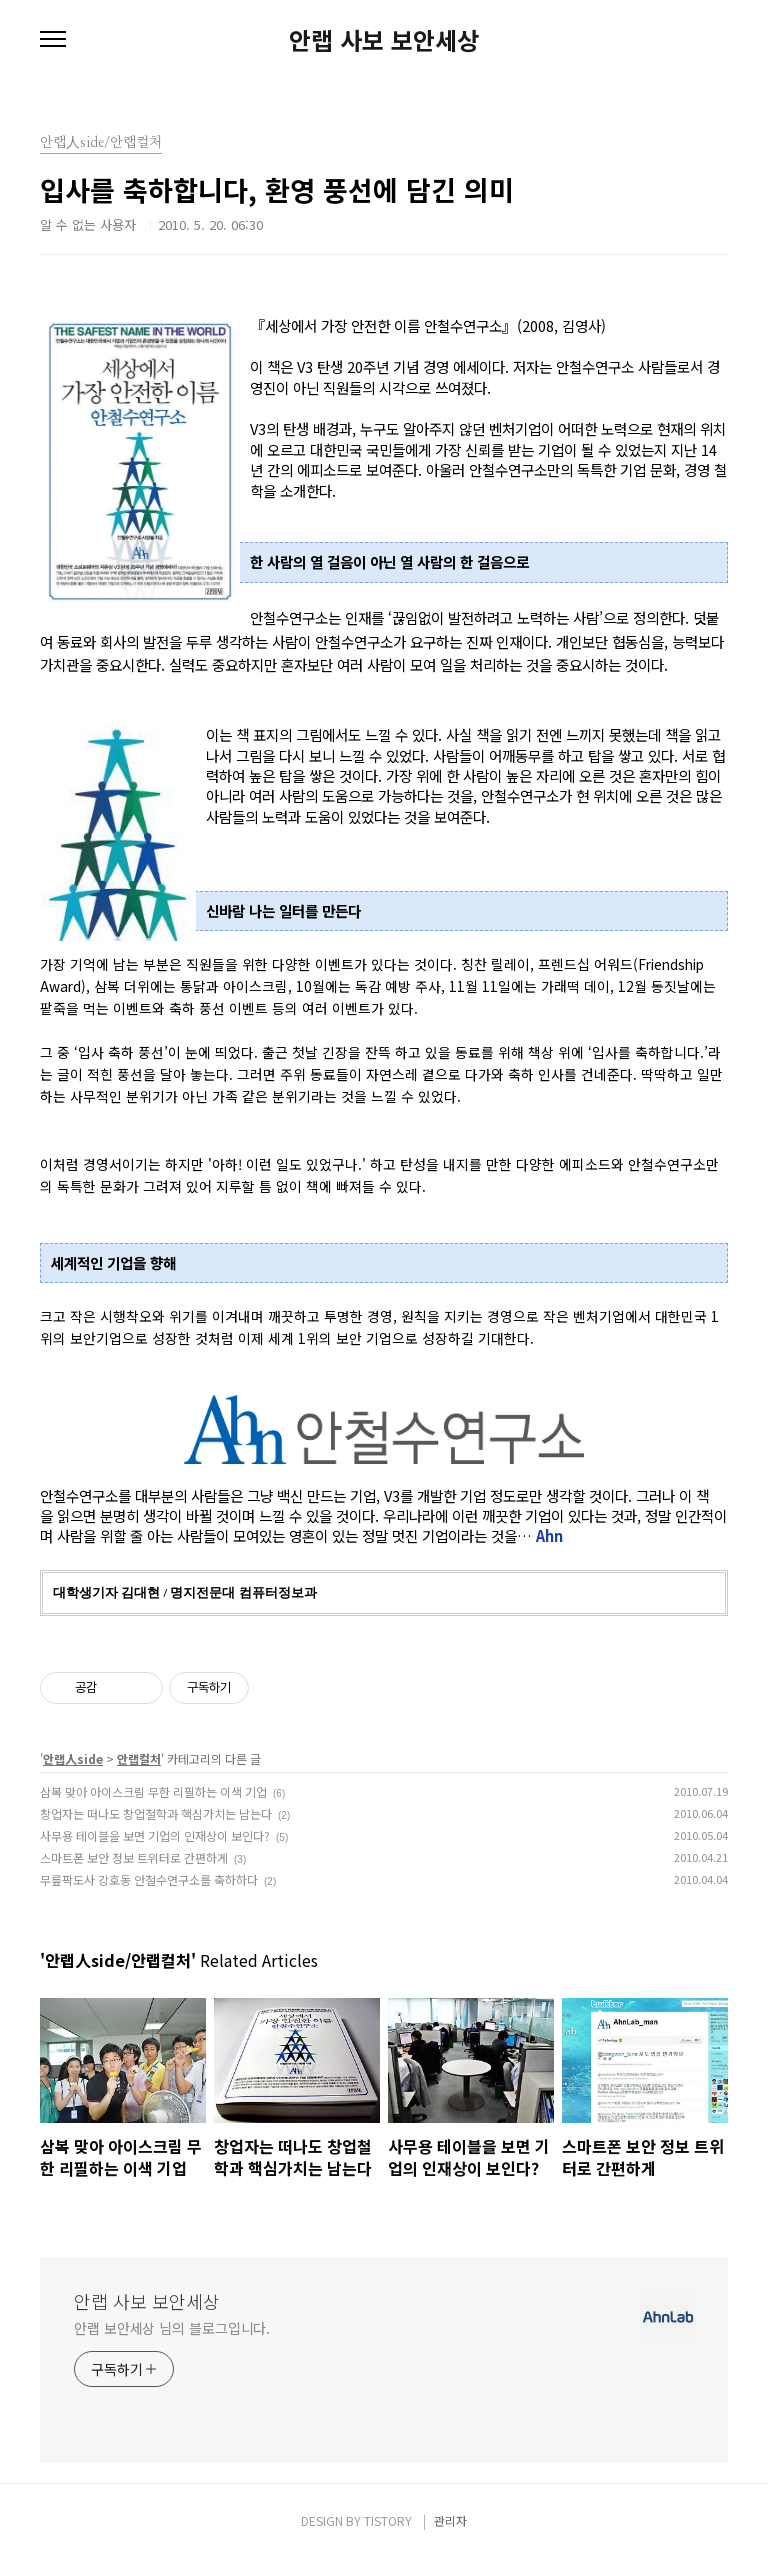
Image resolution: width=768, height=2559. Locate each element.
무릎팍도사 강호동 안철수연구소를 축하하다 (149, 1879)
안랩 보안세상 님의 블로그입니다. (172, 2328)
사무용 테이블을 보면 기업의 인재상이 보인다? (155, 1835)
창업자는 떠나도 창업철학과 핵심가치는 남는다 (156, 1813)
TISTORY (388, 2520)
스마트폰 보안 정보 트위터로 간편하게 (134, 1857)
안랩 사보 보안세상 (384, 40)
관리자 (450, 2520)
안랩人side (73, 1758)
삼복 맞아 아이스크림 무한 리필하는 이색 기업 (153, 1791)
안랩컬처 (139, 1758)
